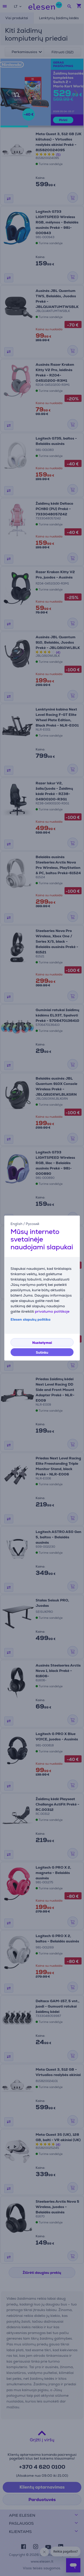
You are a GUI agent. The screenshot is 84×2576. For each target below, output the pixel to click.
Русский (32, 1223)
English (16, 1223)
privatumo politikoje (52, 1311)
